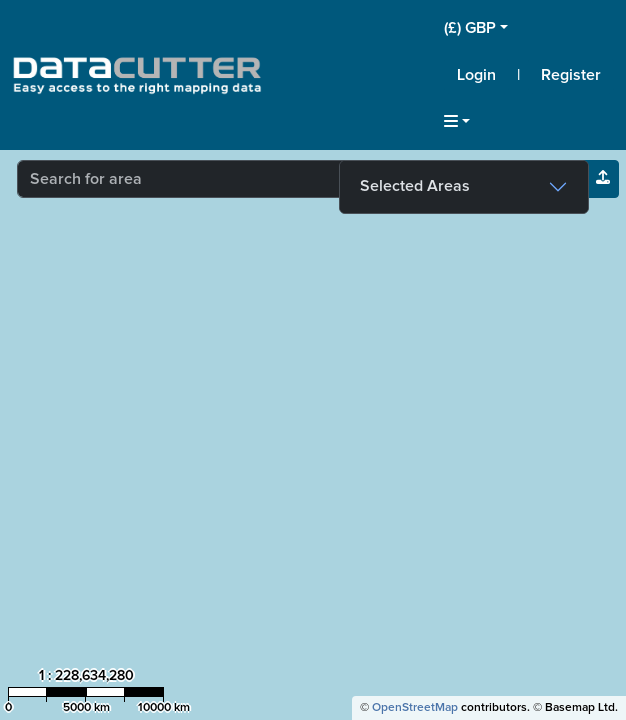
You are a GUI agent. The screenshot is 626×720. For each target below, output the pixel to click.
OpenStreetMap (415, 708)
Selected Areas (415, 186)
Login (476, 75)
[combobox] (267, 179)
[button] (529, 28)
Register (571, 75)
